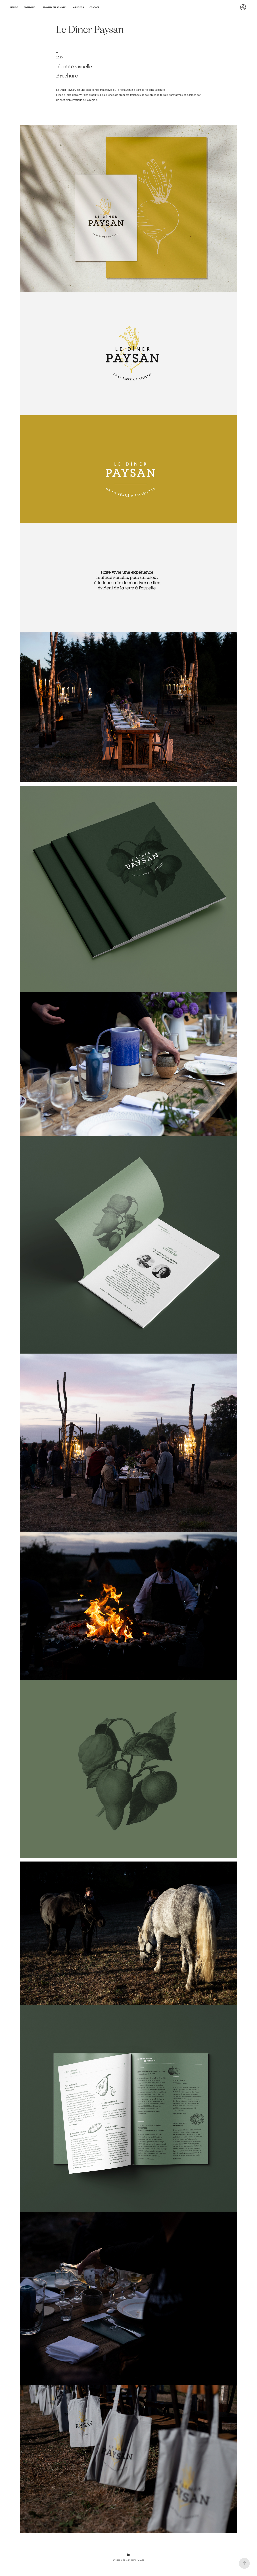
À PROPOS (78, 7)
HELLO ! (14, 7)
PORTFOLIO (29, 7)
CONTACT (94, 7)
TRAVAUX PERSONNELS (54, 7)
